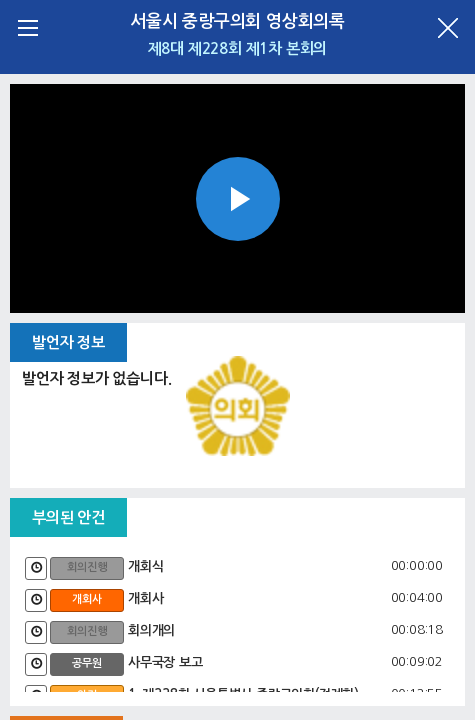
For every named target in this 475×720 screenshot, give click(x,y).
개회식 (145, 566)
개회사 (145, 598)
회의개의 (151, 630)
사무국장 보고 (165, 662)
